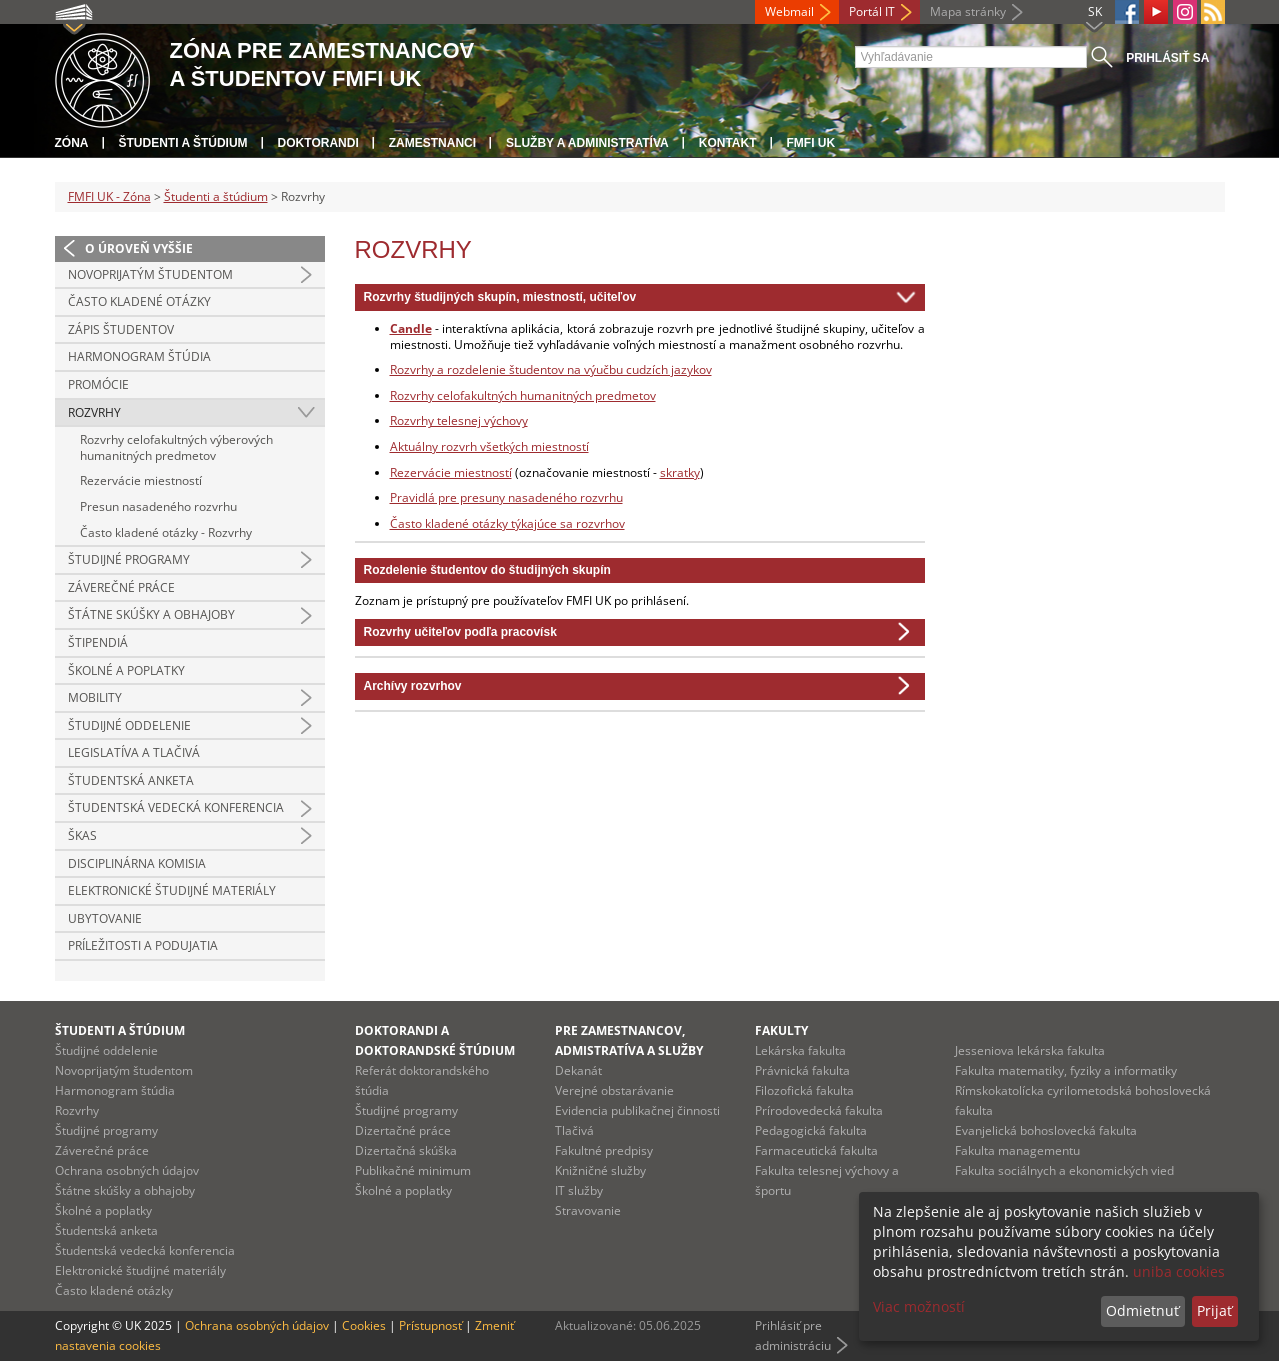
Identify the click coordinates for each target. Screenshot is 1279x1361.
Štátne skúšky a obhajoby (151, 614)
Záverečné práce (121, 587)
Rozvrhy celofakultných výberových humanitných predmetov (176, 447)
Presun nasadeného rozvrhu (158, 506)
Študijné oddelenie (129, 725)
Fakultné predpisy (604, 1150)
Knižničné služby (600, 1170)
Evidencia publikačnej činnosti (637, 1110)
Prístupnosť (430, 1325)
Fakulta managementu (1017, 1150)
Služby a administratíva (587, 143)
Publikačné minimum (413, 1170)
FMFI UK (811, 143)
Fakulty (781, 1030)
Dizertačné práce (403, 1130)
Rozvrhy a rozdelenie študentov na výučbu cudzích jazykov (551, 369)
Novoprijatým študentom (150, 274)
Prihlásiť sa (1167, 58)
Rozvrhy (94, 412)
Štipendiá (98, 642)
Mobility (95, 697)
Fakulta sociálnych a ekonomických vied (1064, 1170)
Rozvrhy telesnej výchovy (459, 420)
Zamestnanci (432, 143)
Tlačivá (574, 1130)
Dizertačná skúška (406, 1150)
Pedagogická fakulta (811, 1130)
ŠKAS (82, 835)
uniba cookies (1179, 1271)
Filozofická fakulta (804, 1090)
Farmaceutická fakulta (816, 1150)
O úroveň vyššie (139, 248)
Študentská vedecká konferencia (176, 807)
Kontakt (728, 143)
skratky (680, 472)
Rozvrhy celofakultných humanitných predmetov (523, 395)
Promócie (98, 384)
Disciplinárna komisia (137, 863)
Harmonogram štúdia (139, 356)
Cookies (364, 1325)
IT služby (579, 1190)
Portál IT (872, 11)
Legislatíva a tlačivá (134, 752)
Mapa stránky (968, 11)
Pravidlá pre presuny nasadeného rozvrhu (506, 497)
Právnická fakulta (802, 1070)
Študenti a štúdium (183, 143)
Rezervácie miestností (141, 480)
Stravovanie (588, 1210)
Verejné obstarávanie (614, 1090)
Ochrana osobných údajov (127, 1170)
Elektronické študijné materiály (172, 890)
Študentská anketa (131, 780)
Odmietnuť (1142, 1310)
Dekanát (578, 1070)
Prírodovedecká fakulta (819, 1110)
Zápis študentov (121, 329)
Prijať (1214, 1310)
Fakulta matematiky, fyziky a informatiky (1066, 1070)
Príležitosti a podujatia (143, 945)
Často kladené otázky (139, 301)
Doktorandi (318, 143)
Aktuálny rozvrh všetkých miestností (489, 446)
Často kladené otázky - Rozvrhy (166, 532)
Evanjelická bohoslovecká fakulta (1046, 1130)
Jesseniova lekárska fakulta (1030, 1050)
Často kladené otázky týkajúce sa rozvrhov (507, 523)
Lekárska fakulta (800, 1050)
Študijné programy (129, 559)
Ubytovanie (105, 918)
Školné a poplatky (126, 670)
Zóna (72, 143)
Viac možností (919, 1306)
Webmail (789, 11)
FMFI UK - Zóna (109, 196)
